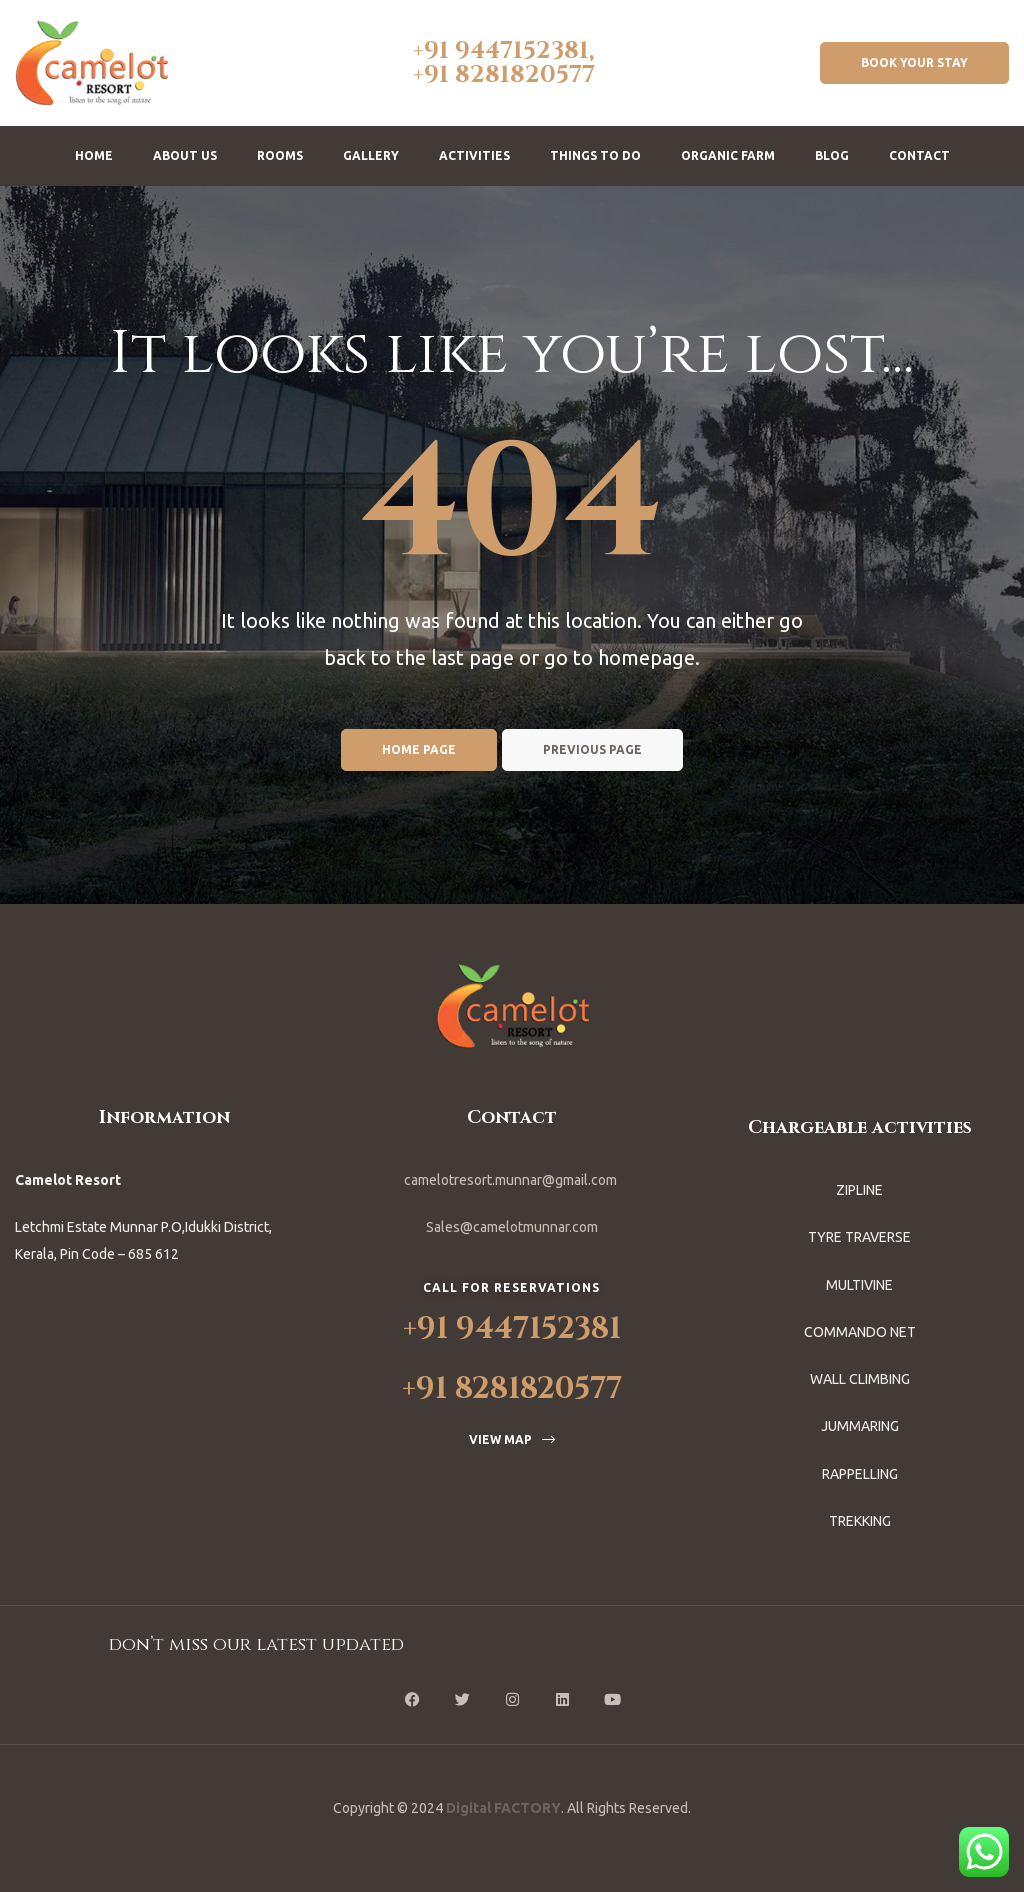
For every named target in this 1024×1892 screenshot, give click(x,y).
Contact (919, 155)
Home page (419, 749)
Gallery (371, 155)
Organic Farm (728, 155)
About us (185, 155)
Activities (474, 155)
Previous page (592, 749)
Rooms (280, 155)
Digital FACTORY (503, 1808)
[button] (914, 63)
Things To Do (595, 155)
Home (94, 155)
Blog (832, 155)
